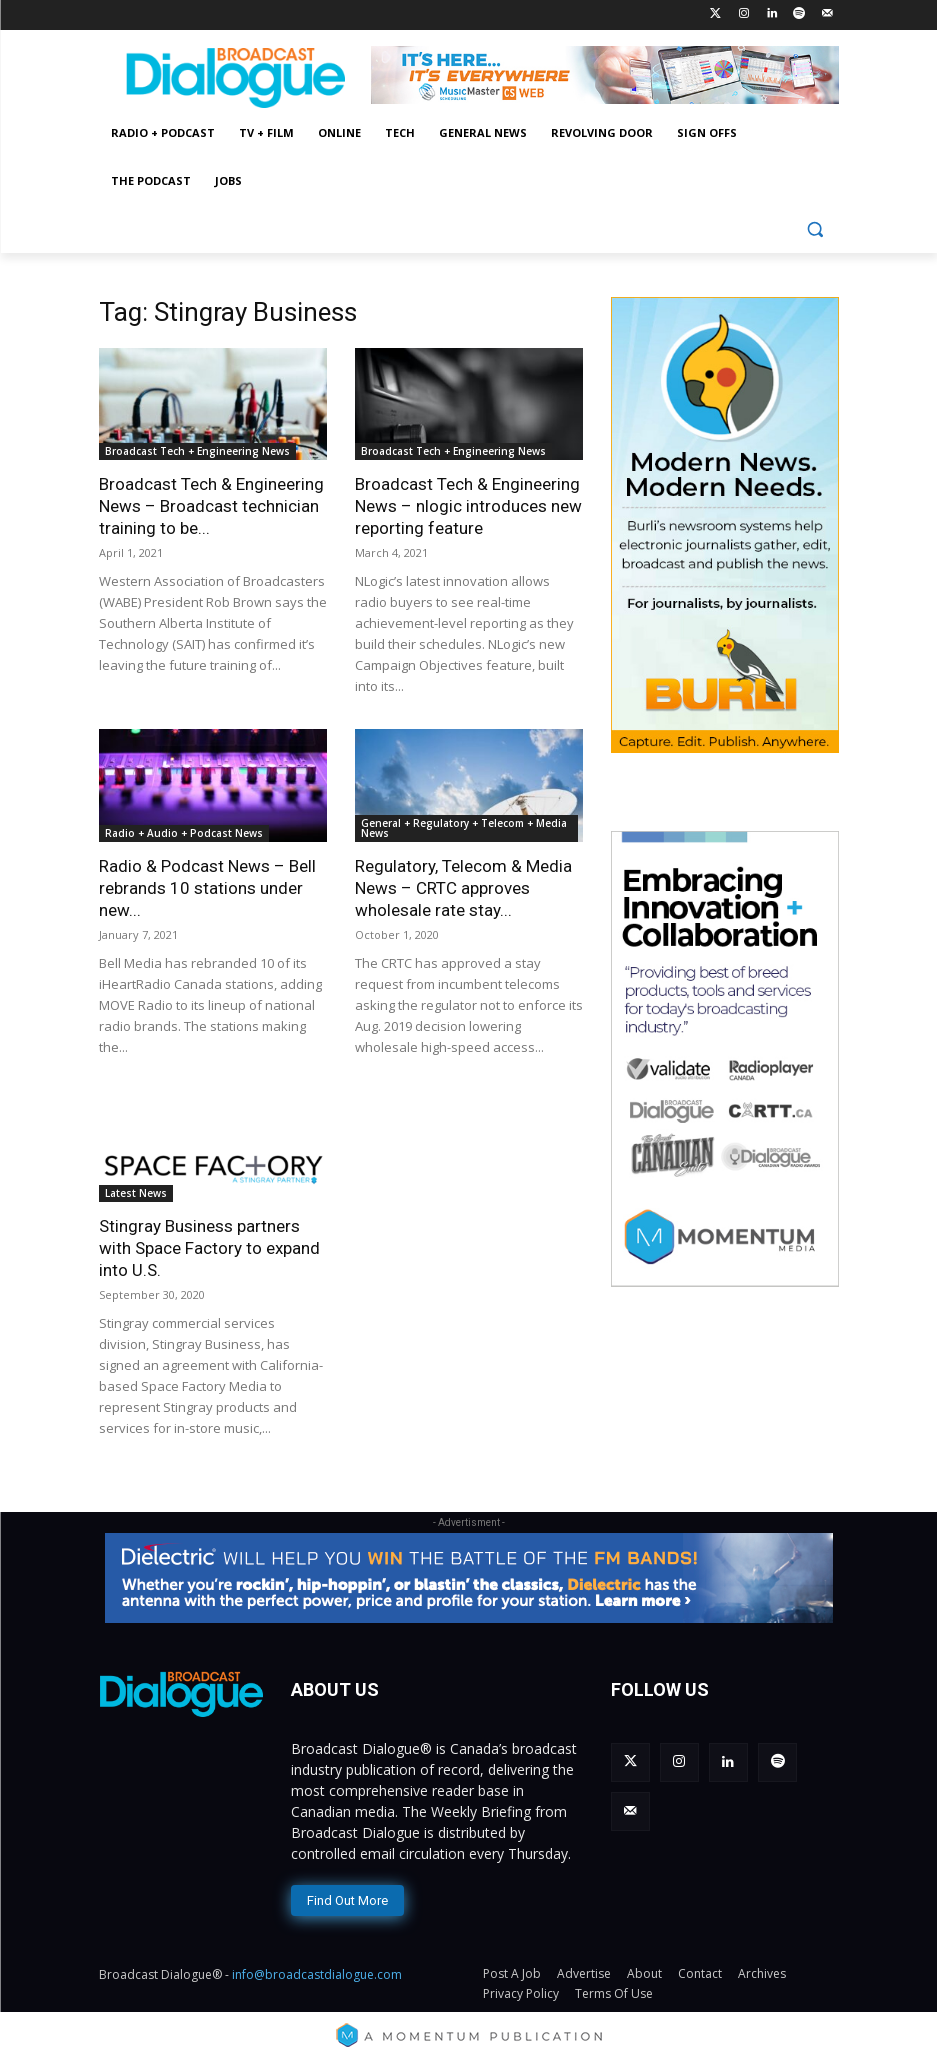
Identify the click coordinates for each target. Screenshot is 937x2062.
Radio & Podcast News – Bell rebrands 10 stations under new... (207, 888)
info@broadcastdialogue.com (317, 1973)
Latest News (136, 1193)
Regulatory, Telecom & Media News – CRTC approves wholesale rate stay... (463, 888)
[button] (815, 229)
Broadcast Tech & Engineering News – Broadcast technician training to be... (211, 506)
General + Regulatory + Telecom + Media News (464, 828)
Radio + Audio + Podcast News (184, 833)
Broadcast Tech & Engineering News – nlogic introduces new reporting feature (468, 506)
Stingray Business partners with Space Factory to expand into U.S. (209, 1248)
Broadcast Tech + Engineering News (197, 451)
